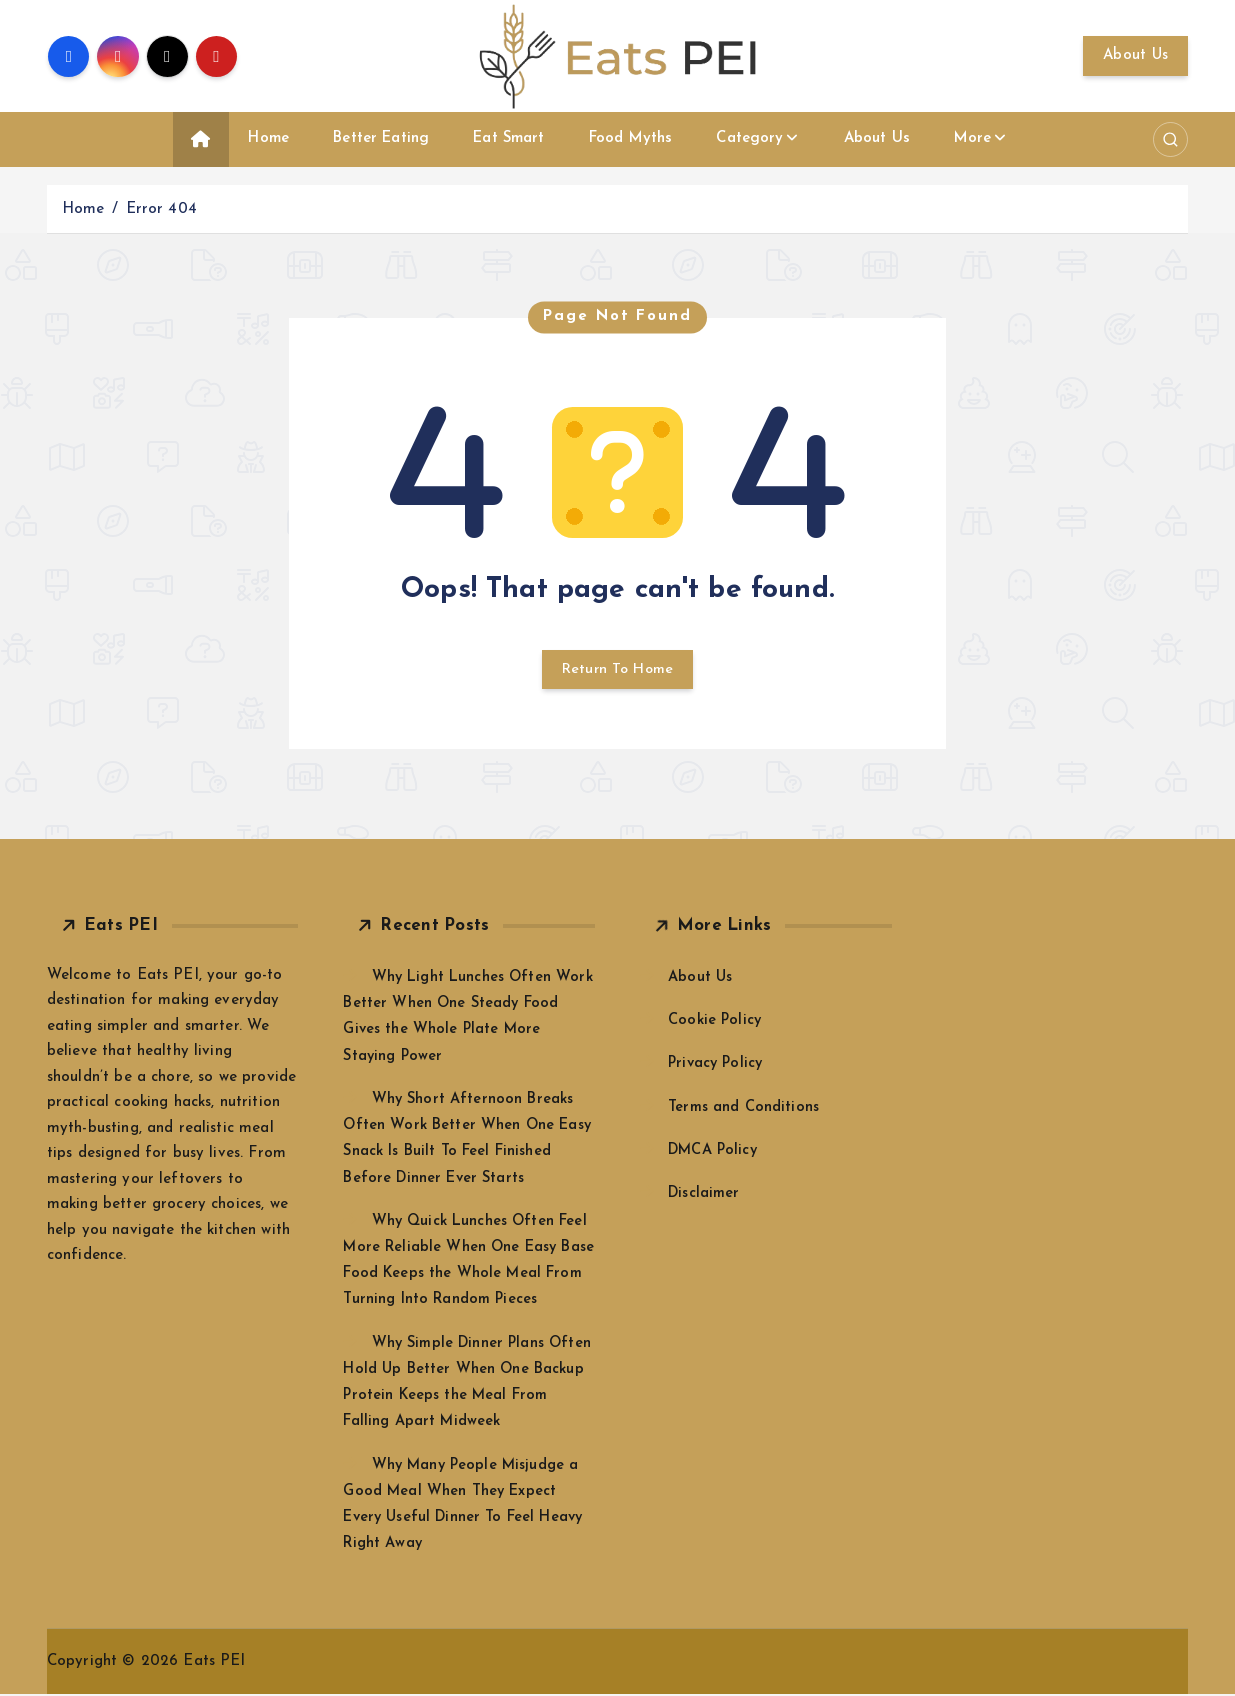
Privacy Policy (717, 1066)
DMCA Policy (714, 1152)
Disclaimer (705, 1195)
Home (268, 138)
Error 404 (161, 209)
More (973, 138)
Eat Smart (508, 138)
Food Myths (631, 138)
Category (749, 138)
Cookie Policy (716, 1023)
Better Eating (381, 138)
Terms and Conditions (744, 1109)
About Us (1135, 55)
